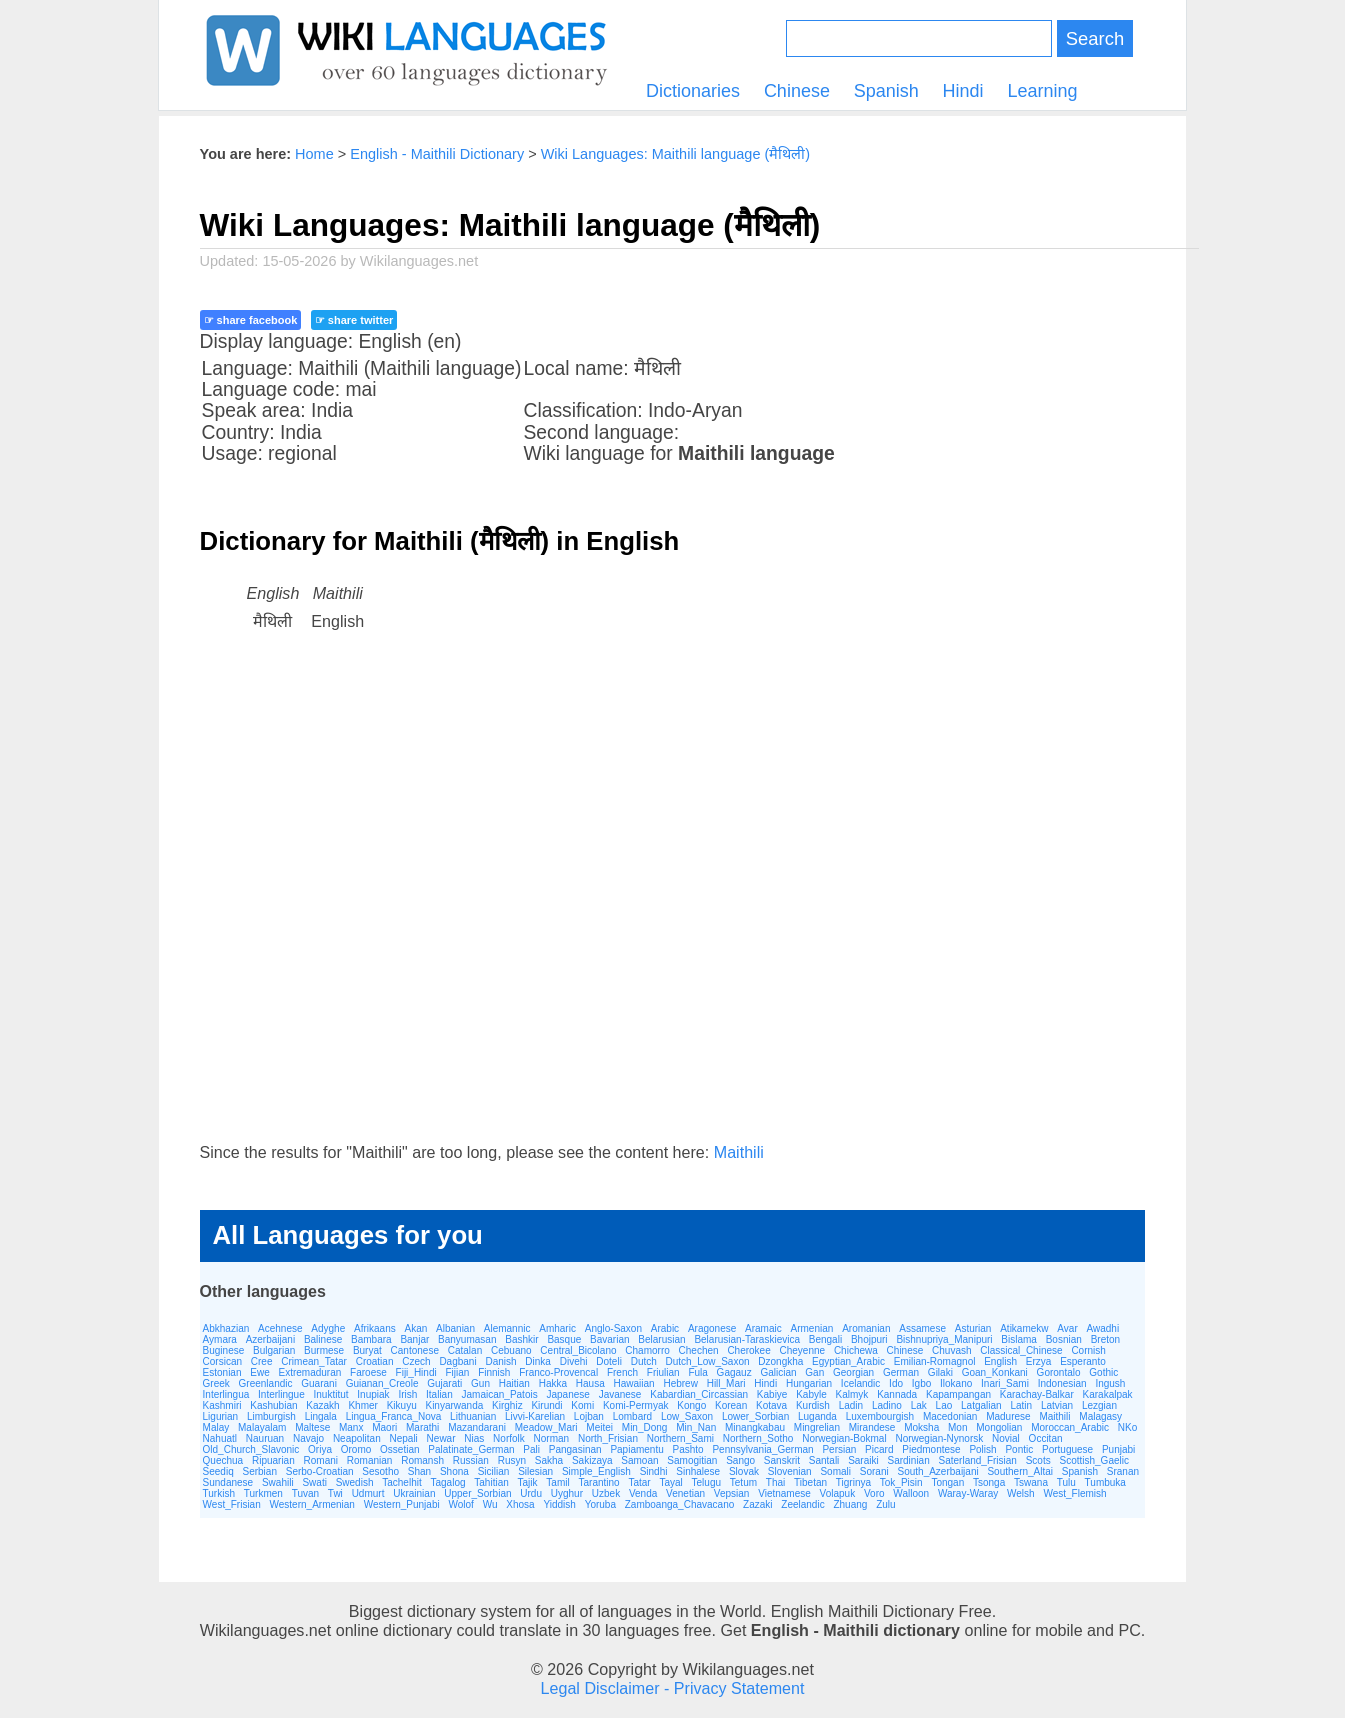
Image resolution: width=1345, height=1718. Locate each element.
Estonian (222, 1372)
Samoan (639, 1460)
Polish (982, 1449)
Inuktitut (331, 1394)
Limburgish (271, 1416)
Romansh (422, 1460)
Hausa (590, 1383)
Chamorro (647, 1350)
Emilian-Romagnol (935, 1361)
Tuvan (305, 1493)
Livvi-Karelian (535, 1416)
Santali (824, 1460)
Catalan (465, 1350)
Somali (835, 1471)
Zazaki (757, 1504)
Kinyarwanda (454, 1405)
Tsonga (989, 1482)
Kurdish (813, 1405)
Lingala (321, 1416)
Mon (957, 1427)
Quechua (223, 1460)
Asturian (973, 1328)
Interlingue (281, 1394)
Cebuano (511, 1350)
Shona (454, 1471)
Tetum (743, 1482)
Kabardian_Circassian (699, 1394)
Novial (1006, 1438)
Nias (474, 1438)
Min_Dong (645, 1427)
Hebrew (680, 1383)
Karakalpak (1108, 1394)
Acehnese (280, 1328)
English (1000, 1361)
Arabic (665, 1328)
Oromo (356, 1449)
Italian (439, 1394)
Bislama (1019, 1339)
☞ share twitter (354, 320)
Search (1095, 38)
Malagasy (1100, 1416)
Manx (351, 1427)
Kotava (771, 1405)
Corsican (222, 1361)
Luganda (817, 1416)
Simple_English (596, 1471)
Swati (314, 1482)
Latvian (1057, 1405)
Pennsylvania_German (762, 1449)
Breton (1105, 1339)
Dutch (644, 1361)
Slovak (744, 1471)
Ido (896, 1383)
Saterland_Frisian (978, 1460)
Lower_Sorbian (755, 1416)
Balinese (323, 1339)
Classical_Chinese (1021, 1350)
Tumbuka (1105, 1482)
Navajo (308, 1438)
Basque (564, 1339)
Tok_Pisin (901, 1482)
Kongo (691, 1405)
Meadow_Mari (546, 1427)
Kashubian (273, 1405)
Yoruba (600, 1504)
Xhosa (520, 1504)
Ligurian (221, 1416)
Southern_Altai (1020, 1471)
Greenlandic (266, 1383)
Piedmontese (931, 1449)
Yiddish (559, 1504)
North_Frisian (608, 1438)
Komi (582, 1405)
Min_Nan (696, 1427)
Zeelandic (802, 1504)
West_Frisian (232, 1504)
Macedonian (950, 1416)
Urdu (531, 1493)
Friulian (663, 1372)
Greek (216, 1383)
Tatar (639, 1482)
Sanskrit (782, 1460)
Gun (480, 1383)
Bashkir (521, 1339)
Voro (874, 1493)
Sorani (874, 1471)
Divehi (574, 1361)
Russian (471, 1460)
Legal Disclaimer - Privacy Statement (673, 1688)
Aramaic (763, 1328)
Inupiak (373, 1394)
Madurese (1008, 1416)
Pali (531, 1449)
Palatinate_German (471, 1449)
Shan (419, 1471)
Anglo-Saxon (613, 1328)
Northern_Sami (680, 1438)
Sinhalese (698, 1471)
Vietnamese (784, 1493)
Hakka (553, 1383)
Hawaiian (633, 1383)
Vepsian (732, 1493)
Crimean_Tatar (314, 1361)
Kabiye (772, 1394)
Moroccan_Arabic (1070, 1427)
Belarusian (661, 1339)
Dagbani (457, 1361)
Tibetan (810, 1482)
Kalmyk (852, 1394)
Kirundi (546, 1405)
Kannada (897, 1394)
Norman (552, 1438)
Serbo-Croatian (320, 1471)
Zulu (885, 1504)
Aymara (220, 1339)
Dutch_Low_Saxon (708, 1361)
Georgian (853, 1372)
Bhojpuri (869, 1339)
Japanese (567, 1394)
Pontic (1019, 1449)
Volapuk (838, 1493)
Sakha (549, 1460)
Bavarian (609, 1339)
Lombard (632, 1416)
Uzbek (606, 1493)
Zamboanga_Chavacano (680, 1504)
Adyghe (328, 1328)
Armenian (812, 1328)
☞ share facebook (251, 320)
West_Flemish (1074, 1493)
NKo (1127, 1427)
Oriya (320, 1449)
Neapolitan (357, 1438)
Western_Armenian (312, 1504)
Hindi (963, 91)
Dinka (538, 1361)
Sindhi (654, 1471)
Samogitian (692, 1460)
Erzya (1039, 1361)
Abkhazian (226, 1328)
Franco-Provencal (558, 1372)
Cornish (1088, 1350)
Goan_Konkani (995, 1372)
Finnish (494, 1372)
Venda (643, 1493)
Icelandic (860, 1383)
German (901, 1372)
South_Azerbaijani (938, 1471)
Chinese (797, 91)
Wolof (460, 1504)
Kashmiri (222, 1405)
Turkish (219, 1493)
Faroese (368, 1372)
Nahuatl (220, 1438)
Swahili (278, 1482)
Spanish (886, 91)
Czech (416, 1361)
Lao (944, 1405)
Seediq (218, 1471)
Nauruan (265, 1438)
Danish (500, 1361)
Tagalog (448, 1482)
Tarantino (598, 1482)
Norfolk (509, 1438)
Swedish (355, 1482)
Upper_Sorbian (477, 1493)
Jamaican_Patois (500, 1394)
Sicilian (494, 1471)
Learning (1042, 91)
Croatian (375, 1361)
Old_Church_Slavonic (251, 1449)
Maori (384, 1427)
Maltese (312, 1427)
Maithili (739, 1152)
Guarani (319, 1383)
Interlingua (226, 1394)
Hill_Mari (726, 1383)
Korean (731, 1405)
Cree (262, 1361)
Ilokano (956, 1383)
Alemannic (507, 1328)
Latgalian (981, 1405)
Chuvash (951, 1350)
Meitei (599, 1427)
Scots (1038, 1460)
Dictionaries (693, 91)
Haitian (514, 1383)
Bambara (371, 1339)
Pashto (688, 1449)
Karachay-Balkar (1037, 1394)
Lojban (589, 1416)
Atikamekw (1024, 1328)
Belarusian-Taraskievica (747, 1339)
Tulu (1066, 1482)
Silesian (535, 1471)
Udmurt (368, 1493)
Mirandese (872, 1427)
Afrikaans (375, 1328)
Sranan (1123, 1471)
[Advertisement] (673, 906)
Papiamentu (636, 1449)
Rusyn (512, 1460)
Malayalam (262, 1427)
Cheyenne (803, 1350)
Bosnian (1064, 1339)
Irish (407, 1394)
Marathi (422, 1427)
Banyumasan (467, 1339)
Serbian (259, 1471)
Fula (697, 1372)
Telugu (706, 1482)
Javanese (620, 1394)
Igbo (921, 1383)
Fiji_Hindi (416, 1372)
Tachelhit (401, 1482)
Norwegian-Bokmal (844, 1438)
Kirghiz (507, 1405)
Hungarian (809, 1383)
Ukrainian (414, 1493)
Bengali (825, 1339)
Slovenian (790, 1471)
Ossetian (399, 1449)
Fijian (457, 1372)
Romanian (370, 1460)
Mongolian (999, 1427)
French (622, 1372)
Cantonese (415, 1350)
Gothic (1103, 1372)
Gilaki (940, 1372)
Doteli (609, 1361)
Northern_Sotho (758, 1438)
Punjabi (1118, 1449)
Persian (839, 1449)
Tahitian (491, 1482)
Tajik (528, 1482)
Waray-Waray (968, 1493)
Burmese (324, 1350)
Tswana (1031, 1482)
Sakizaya (592, 1460)
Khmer (362, 1405)
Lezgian (1099, 1405)
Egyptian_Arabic (848, 1361)
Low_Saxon (687, 1416)
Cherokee (748, 1350)
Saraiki (863, 1460)
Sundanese (228, 1482)
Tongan (947, 1482)
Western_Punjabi (402, 1504)
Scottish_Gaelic (1093, 1460)
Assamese (922, 1328)
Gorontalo (1059, 1372)
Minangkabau (755, 1427)
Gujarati (444, 1383)
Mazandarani (477, 1427)
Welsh (1021, 1493)
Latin (1021, 1405)
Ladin (851, 1405)
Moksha (921, 1427)
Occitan (1046, 1438)
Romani (321, 1460)
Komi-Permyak (636, 1405)
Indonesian (1062, 1383)
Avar (1067, 1328)
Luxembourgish (880, 1416)
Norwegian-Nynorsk (939, 1438)
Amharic (557, 1328)
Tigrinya (853, 1482)
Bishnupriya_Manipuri (944, 1339)
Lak (919, 1405)
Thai (775, 1482)
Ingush (1110, 1383)
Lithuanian (473, 1416)
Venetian (685, 1493)
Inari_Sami (1005, 1383)
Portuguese (1067, 1449)
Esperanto (1083, 1361)
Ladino (887, 1405)
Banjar (414, 1339)
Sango (740, 1460)
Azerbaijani (270, 1339)
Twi (335, 1493)
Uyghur (567, 1493)
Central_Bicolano (578, 1350)
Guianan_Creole (382, 1383)
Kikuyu (402, 1405)
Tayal (670, 1482)
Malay (216, 1427)
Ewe (259, 1372)
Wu (490, 1504)
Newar (441, 1438)
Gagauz (734, 1372)
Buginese (224, 1350)
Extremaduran (310, 1372)
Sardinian (908, 1460)
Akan (415, 1328)
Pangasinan (575, 1449)
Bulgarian (274, 1350)
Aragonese (712, 1328)
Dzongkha (780, 1361)
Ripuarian (273, 1460)
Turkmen (263, 1493)
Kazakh (322, 1405)
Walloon (911, 1493)
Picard (879, 1449)
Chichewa (856, 1350)
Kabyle (811, 1394)
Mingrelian (817, 1427)
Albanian (455, 1328)
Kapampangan (958, 1394)
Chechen (699, 1350)
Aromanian (866, 1328)
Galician (778, 1372)
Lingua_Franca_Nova (394, 1416)
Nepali (403, 1438)
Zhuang (850, 1504)
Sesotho (380, 1471)
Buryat (367, 1350)
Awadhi (1103, 1328)
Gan (814, 1372)
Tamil (557, 1482)
